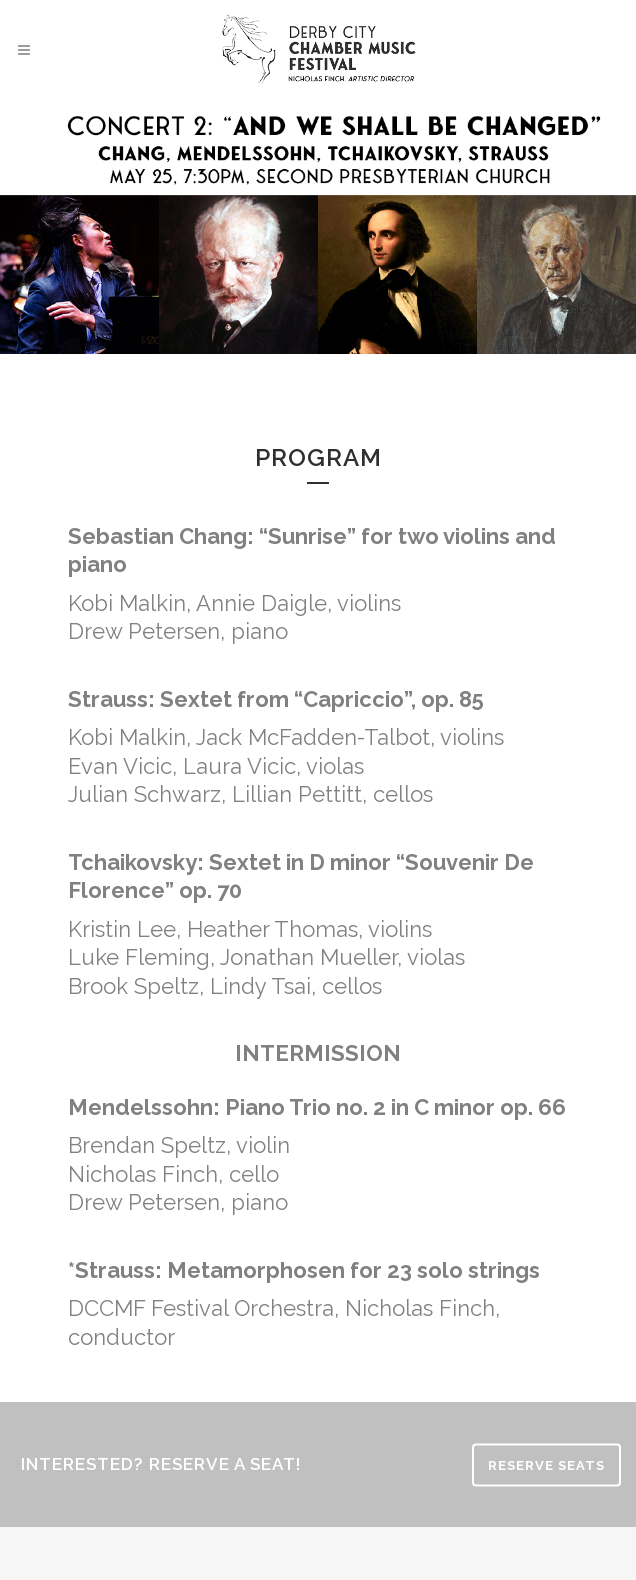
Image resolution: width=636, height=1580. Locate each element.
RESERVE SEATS (546, 1464)
